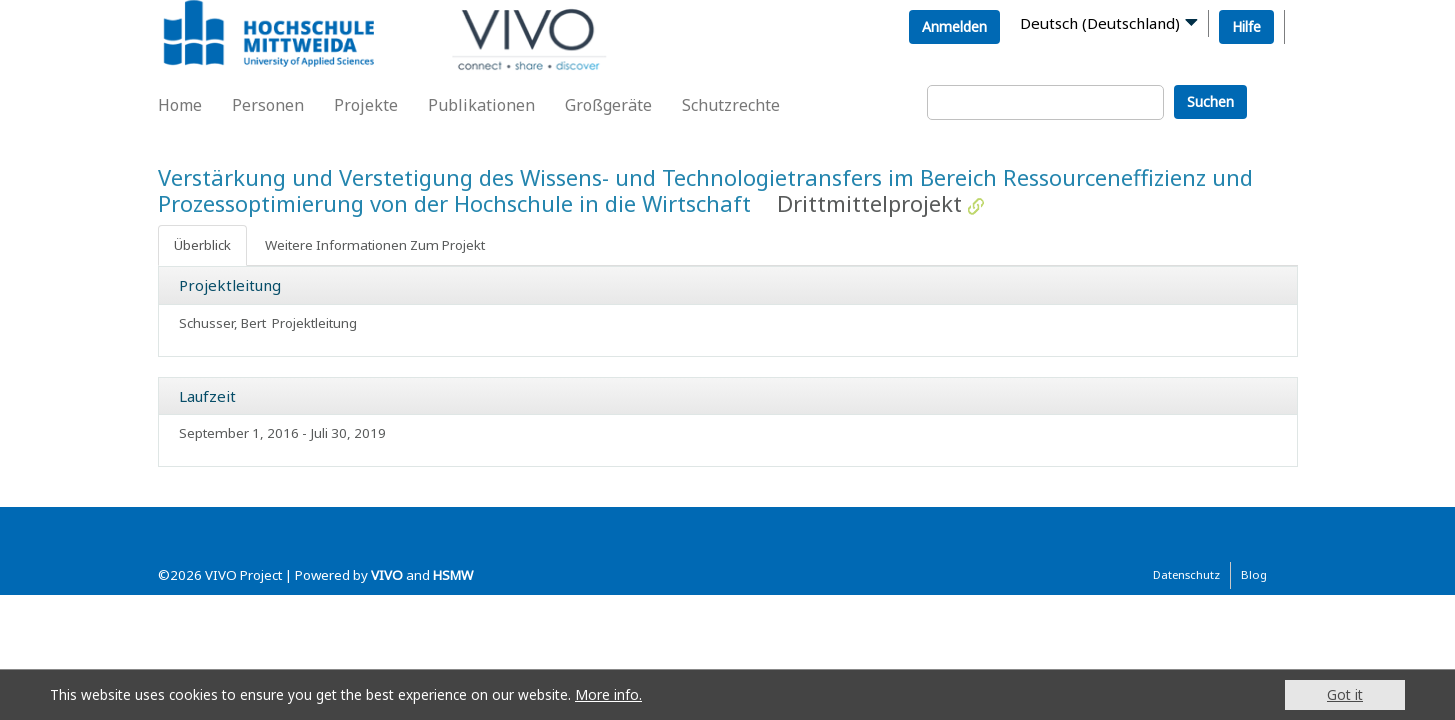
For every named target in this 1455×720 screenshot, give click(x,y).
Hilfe (1246, 26)
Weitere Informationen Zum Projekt (375, 245)
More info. (608, 694)
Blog (1254, 574)
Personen (268, 105)
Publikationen (481, 105)
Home (180, 105)
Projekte (366, 105)
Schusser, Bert (222, 323)
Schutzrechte (731, 105)
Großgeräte (608, 105)
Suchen (1210, 101)
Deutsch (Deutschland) (1100, 23)
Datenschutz (1186, 574)
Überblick (202, 245)
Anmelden (954, 26)
